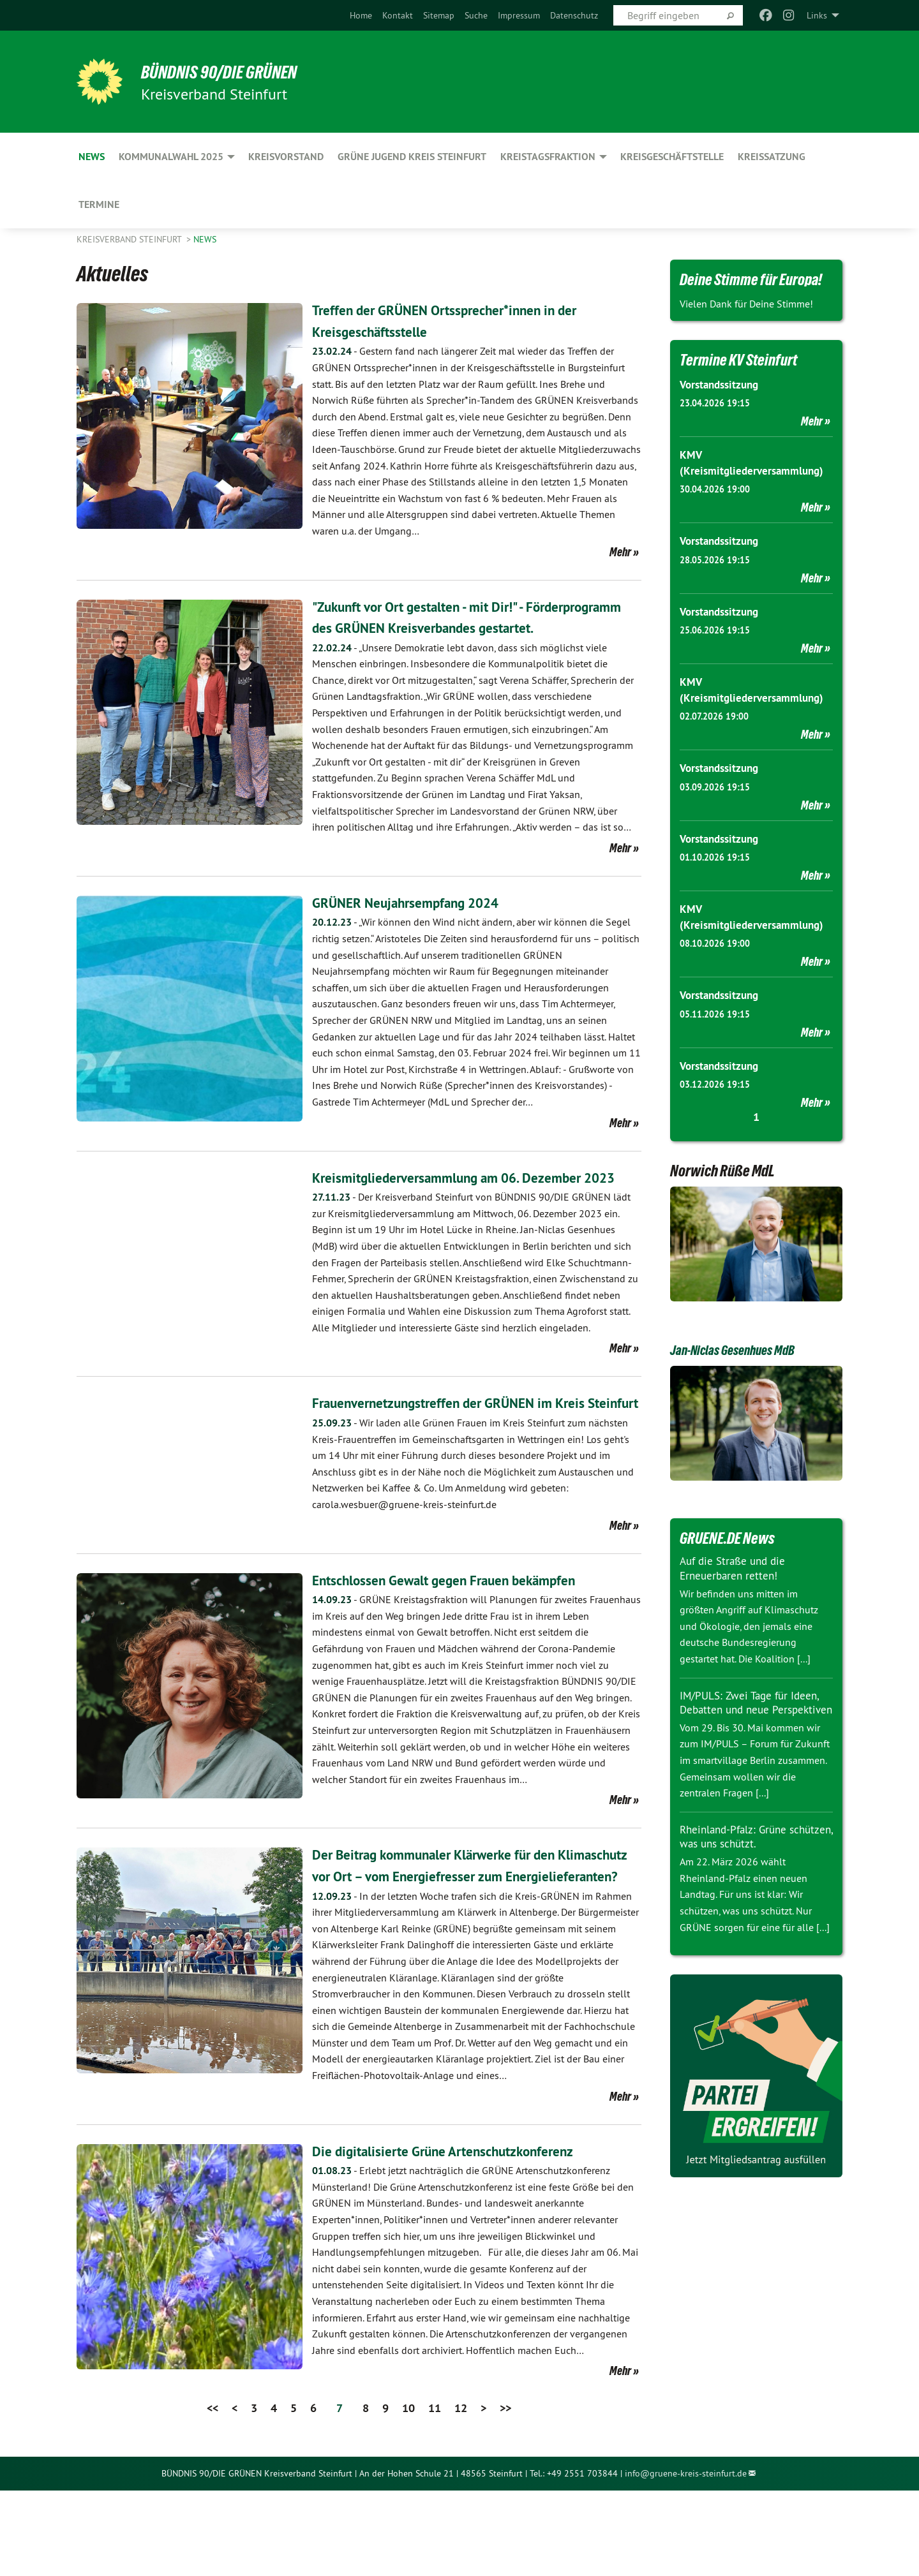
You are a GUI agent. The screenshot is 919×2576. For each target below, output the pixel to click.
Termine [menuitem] (98, 204)
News (204, 239)
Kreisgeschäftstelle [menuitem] (672, 156)
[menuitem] (361, 15)
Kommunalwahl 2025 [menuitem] (171, 156)
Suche (476, 15)
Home (361, 15)
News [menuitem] (91, 156)
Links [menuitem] (817, 15)
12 (460, 2494)
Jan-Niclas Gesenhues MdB (745, 1349)
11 (434, 2494)
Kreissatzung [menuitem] (771, 156)
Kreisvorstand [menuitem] (286, 156)
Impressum (519, 15)
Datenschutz (574, 15)
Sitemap (438, 15)
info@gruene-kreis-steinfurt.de (686, 2559)
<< (212, 2494)
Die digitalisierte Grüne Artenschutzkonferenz (460, 2236)
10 (408, 2494)
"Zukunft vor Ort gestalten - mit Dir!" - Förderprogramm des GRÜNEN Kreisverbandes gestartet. (461, 627)
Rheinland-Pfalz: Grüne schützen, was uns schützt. (745, 1850)
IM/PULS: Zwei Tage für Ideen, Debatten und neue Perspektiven (753, 1708)
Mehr (620, 552)
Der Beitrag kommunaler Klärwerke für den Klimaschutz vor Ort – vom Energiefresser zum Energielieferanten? (461, 1940)
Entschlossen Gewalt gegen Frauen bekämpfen (463, 1644)
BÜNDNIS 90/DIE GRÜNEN (234, 71)
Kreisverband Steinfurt (130, 239)
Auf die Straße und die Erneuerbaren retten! (736, 1567)
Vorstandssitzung (722, 384)
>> (505, 2494)
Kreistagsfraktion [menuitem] (547, 156)
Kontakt (397, 15)
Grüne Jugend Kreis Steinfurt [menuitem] (412, 156)
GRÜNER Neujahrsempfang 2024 (419, 923)
